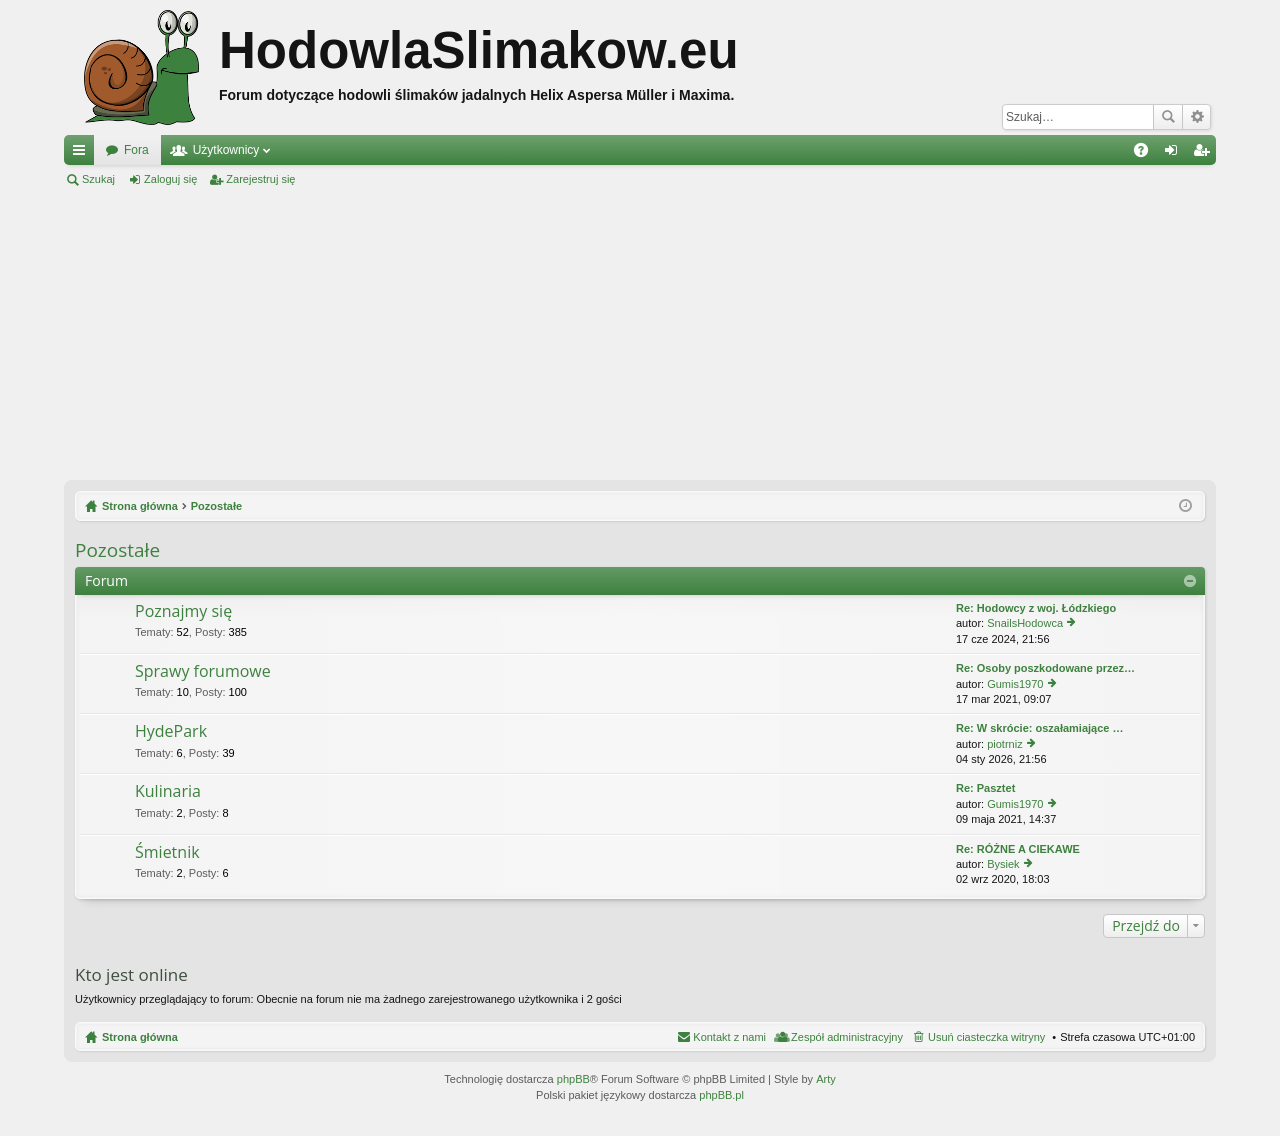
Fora (136, 150)
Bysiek (1003, 864)
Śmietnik (167, 853)
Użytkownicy (226, 150)
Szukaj (1168, 117)
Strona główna (140, 1037)
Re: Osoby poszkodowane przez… (1045, 668)
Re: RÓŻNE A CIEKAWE (1018, 849)
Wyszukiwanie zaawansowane (1196, 117)
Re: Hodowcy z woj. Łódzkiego (1036, 608)
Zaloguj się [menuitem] (1175, 154)
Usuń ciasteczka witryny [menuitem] (986, 1037)
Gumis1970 (1015, 684)
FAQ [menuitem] (1147, 154)
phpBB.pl (721, 1095)
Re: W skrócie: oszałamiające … (1040, 728)
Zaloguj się (170, 179)
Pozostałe (117, 550)
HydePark (171, 732)
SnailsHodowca (1025, 623)
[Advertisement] (640, 334)
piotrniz (1004, 744)
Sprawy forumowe (203, 672)
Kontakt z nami (729, 1037)
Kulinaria (168, 792)
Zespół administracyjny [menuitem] (847, 1037)
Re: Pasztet (985, 788)
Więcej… (83, 154)
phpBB (573, 1079)
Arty (826, 1079)
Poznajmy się (183, 612)
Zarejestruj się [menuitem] (1205, 154)
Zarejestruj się (260, 179)
